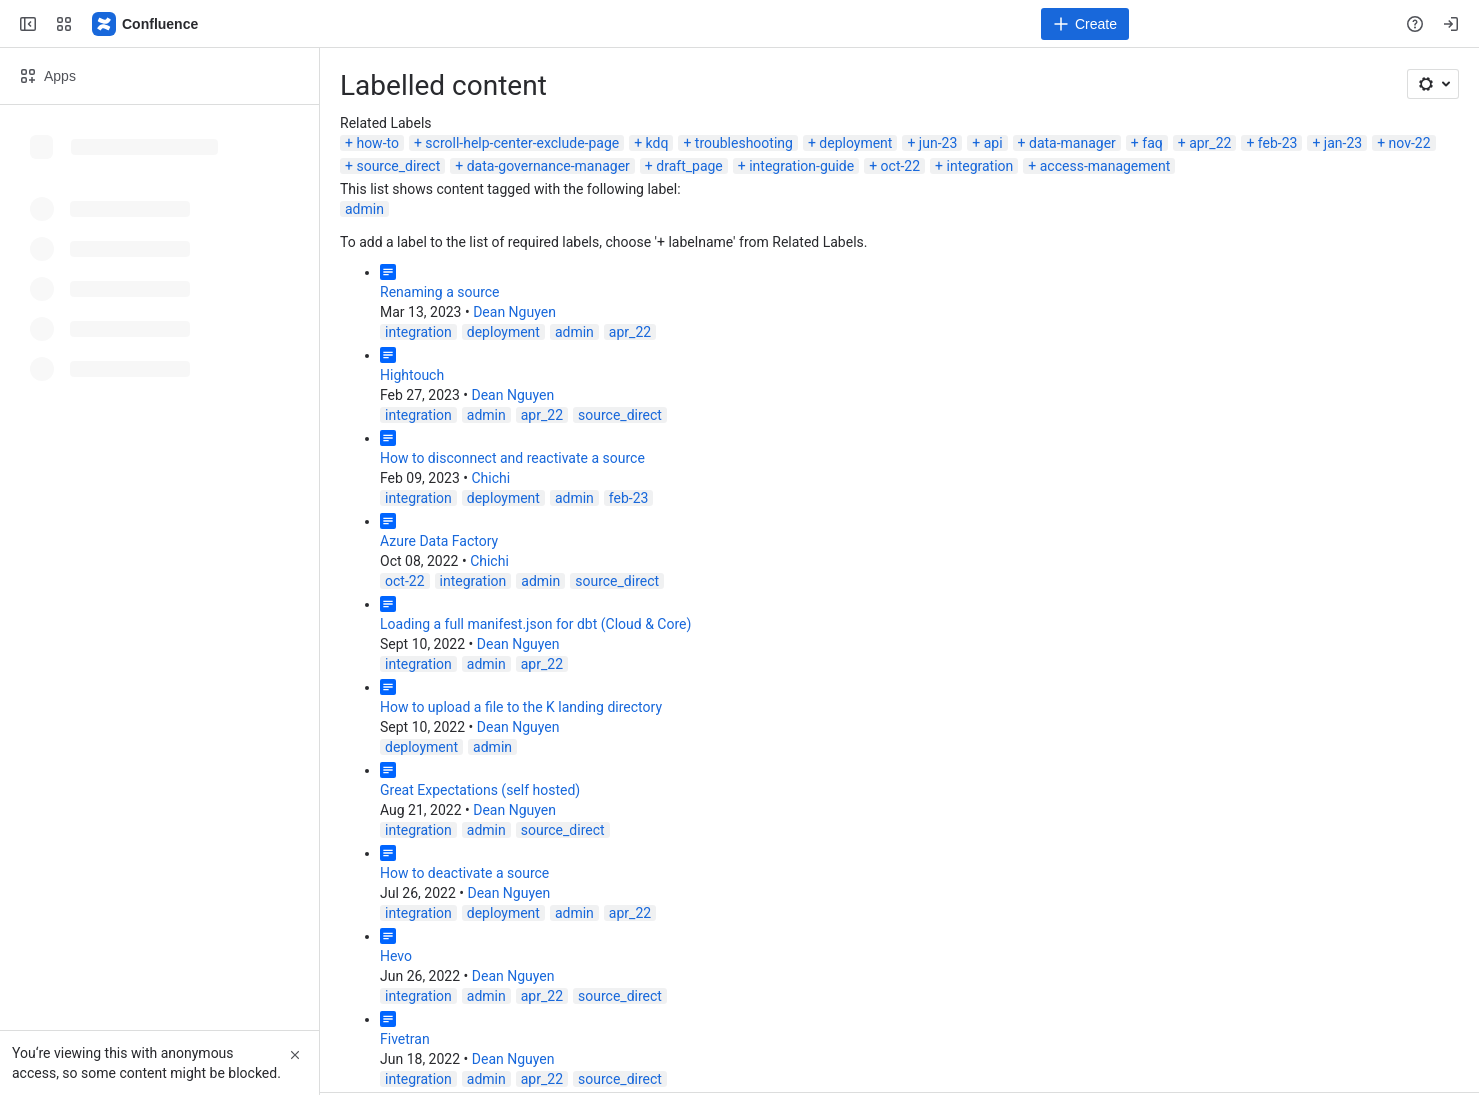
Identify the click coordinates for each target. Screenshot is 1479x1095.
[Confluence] (146, 24)
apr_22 (1210, 143)
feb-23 (1278, 143)
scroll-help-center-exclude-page (522, 143)
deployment (855, 143)
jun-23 (938, 143)
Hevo (396, 956)
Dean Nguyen (514, 312)
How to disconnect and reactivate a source (512, 458)
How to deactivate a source (464, 873)
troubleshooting (744, 143)
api (993, 143)
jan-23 (1343, 143)
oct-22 (901, 166)
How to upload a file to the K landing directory (521, 707)
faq (1152, 143)
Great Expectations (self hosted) (480, 790)
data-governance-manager (548, 166)
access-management (1105, 166)
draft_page (689, 166)
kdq (657, 143)
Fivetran (405, 1039)
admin (364, 209)
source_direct (398, 166)
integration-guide (801, 166)
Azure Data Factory (439, 541)
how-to (377, 143)
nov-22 (1410, 143)
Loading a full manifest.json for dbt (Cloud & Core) (535, 624)
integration (980, 166)
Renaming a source (440, 292)
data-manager (1072, 143)
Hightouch (412, 375)
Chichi (490, 478)
